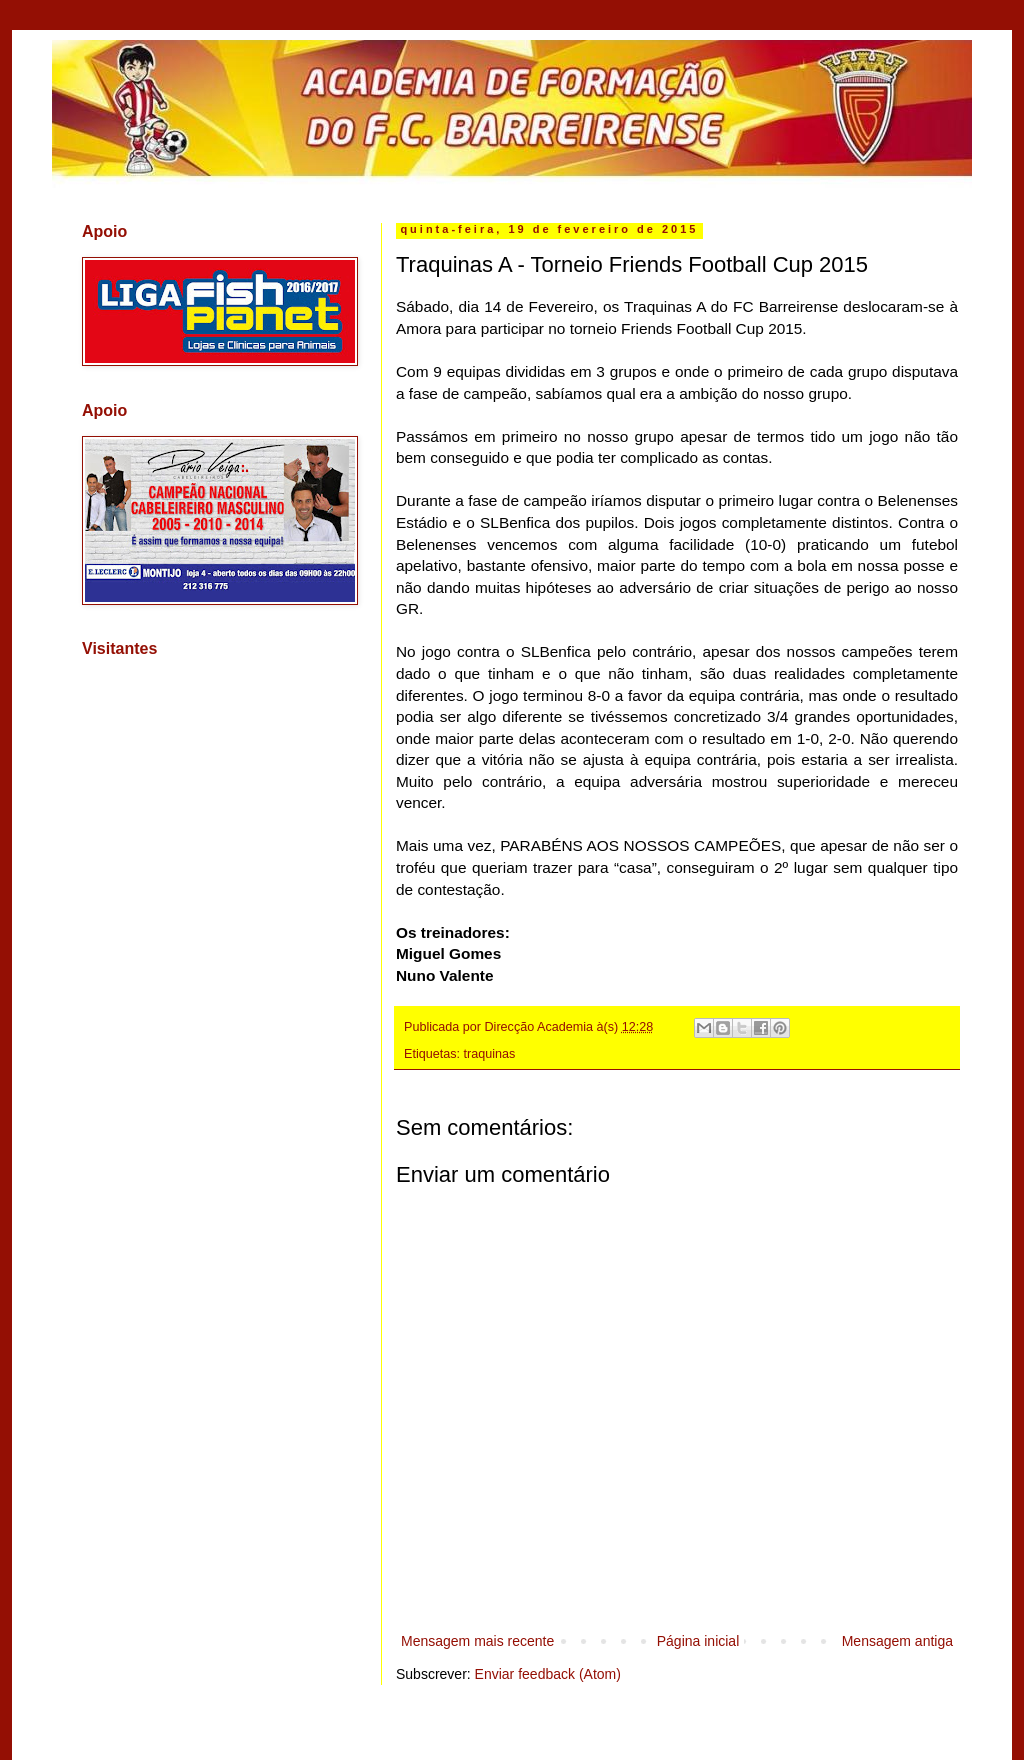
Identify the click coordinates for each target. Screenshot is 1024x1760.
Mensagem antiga (897, 1641)
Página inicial (698, 1641)
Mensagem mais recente (477, 1641)
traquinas (490, 1054)
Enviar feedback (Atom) (548, 1674)
